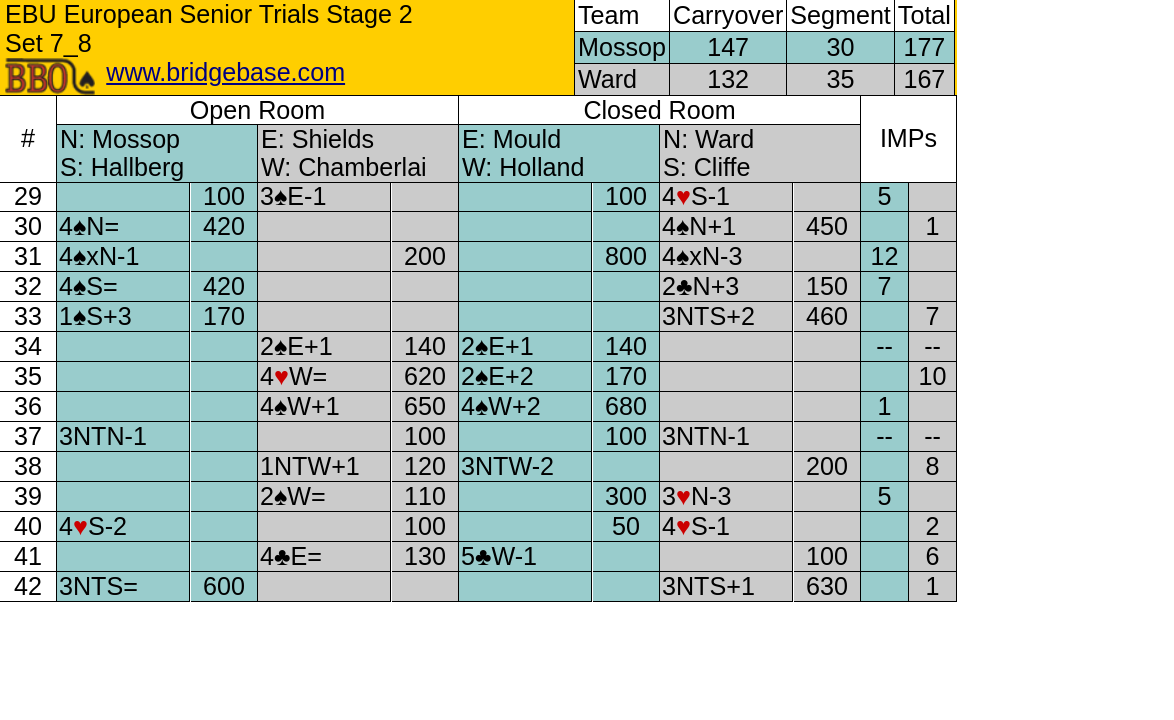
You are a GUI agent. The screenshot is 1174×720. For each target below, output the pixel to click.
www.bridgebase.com (225, 72)
